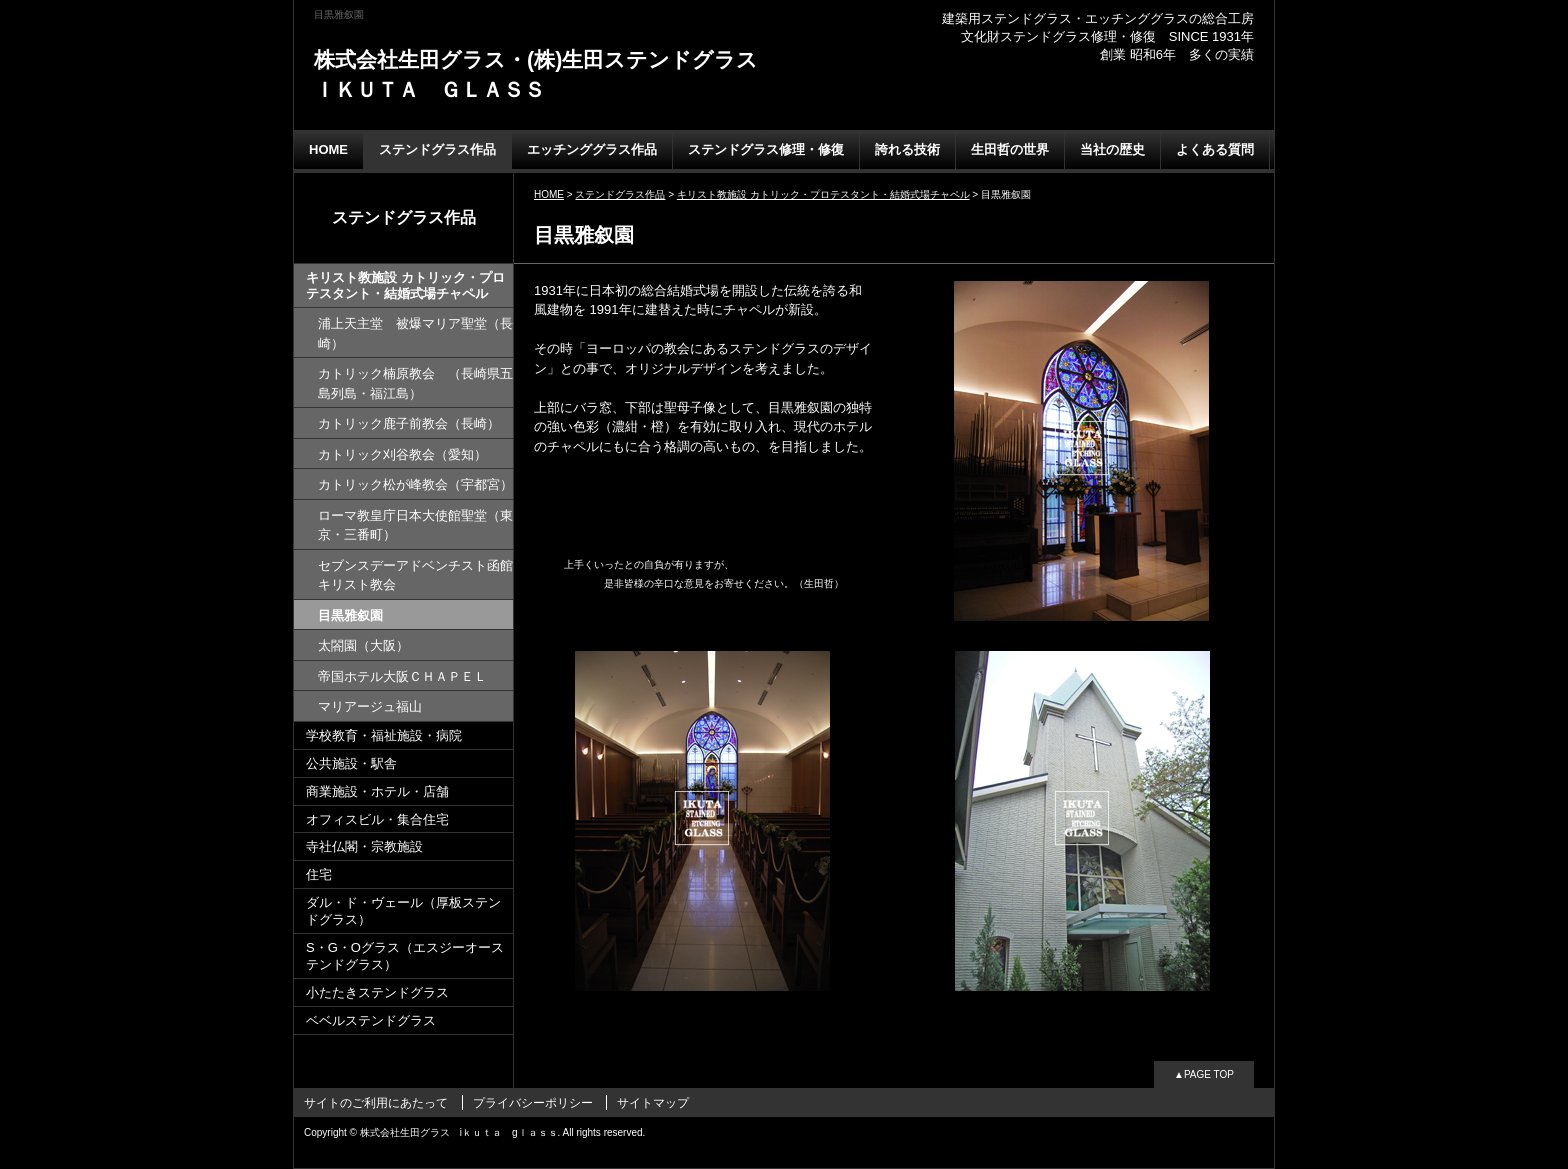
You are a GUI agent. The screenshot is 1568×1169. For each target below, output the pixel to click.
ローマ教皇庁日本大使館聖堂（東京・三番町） (415, 525)
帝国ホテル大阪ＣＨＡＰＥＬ (402, 676)
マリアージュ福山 (370, 706)
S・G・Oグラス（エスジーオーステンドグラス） (405, 956)
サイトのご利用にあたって (376, 1103)
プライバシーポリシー (533, 1103)
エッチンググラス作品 (592, 149)
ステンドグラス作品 (437, 149)
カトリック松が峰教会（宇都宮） (415, 484)
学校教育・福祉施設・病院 (384, 735)
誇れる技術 (907, 149)
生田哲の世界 (1010, 149)
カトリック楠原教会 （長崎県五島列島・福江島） (415, 383)
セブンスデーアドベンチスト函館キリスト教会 (415, 575)
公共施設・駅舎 (351, 763)
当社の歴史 (1112, 149)
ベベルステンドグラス (371, 1020)
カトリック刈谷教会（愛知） (402, 454)
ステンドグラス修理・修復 (766, 149)
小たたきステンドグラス (377, 992)
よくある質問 (1215, 149)
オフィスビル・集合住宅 (377, 819)
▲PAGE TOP (1204, 1074)
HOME (328, 149)
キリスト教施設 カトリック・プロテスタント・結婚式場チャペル (405, 286)
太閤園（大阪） (363, 645)
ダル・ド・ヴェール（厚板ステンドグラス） (403, 911)
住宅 (319, 874)
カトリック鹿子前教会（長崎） (409, 423)
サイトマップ (653, 1103)
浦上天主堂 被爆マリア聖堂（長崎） (415, 333)
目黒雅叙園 (350, 615)
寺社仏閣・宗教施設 (364, 846)
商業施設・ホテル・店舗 (377, 791)
